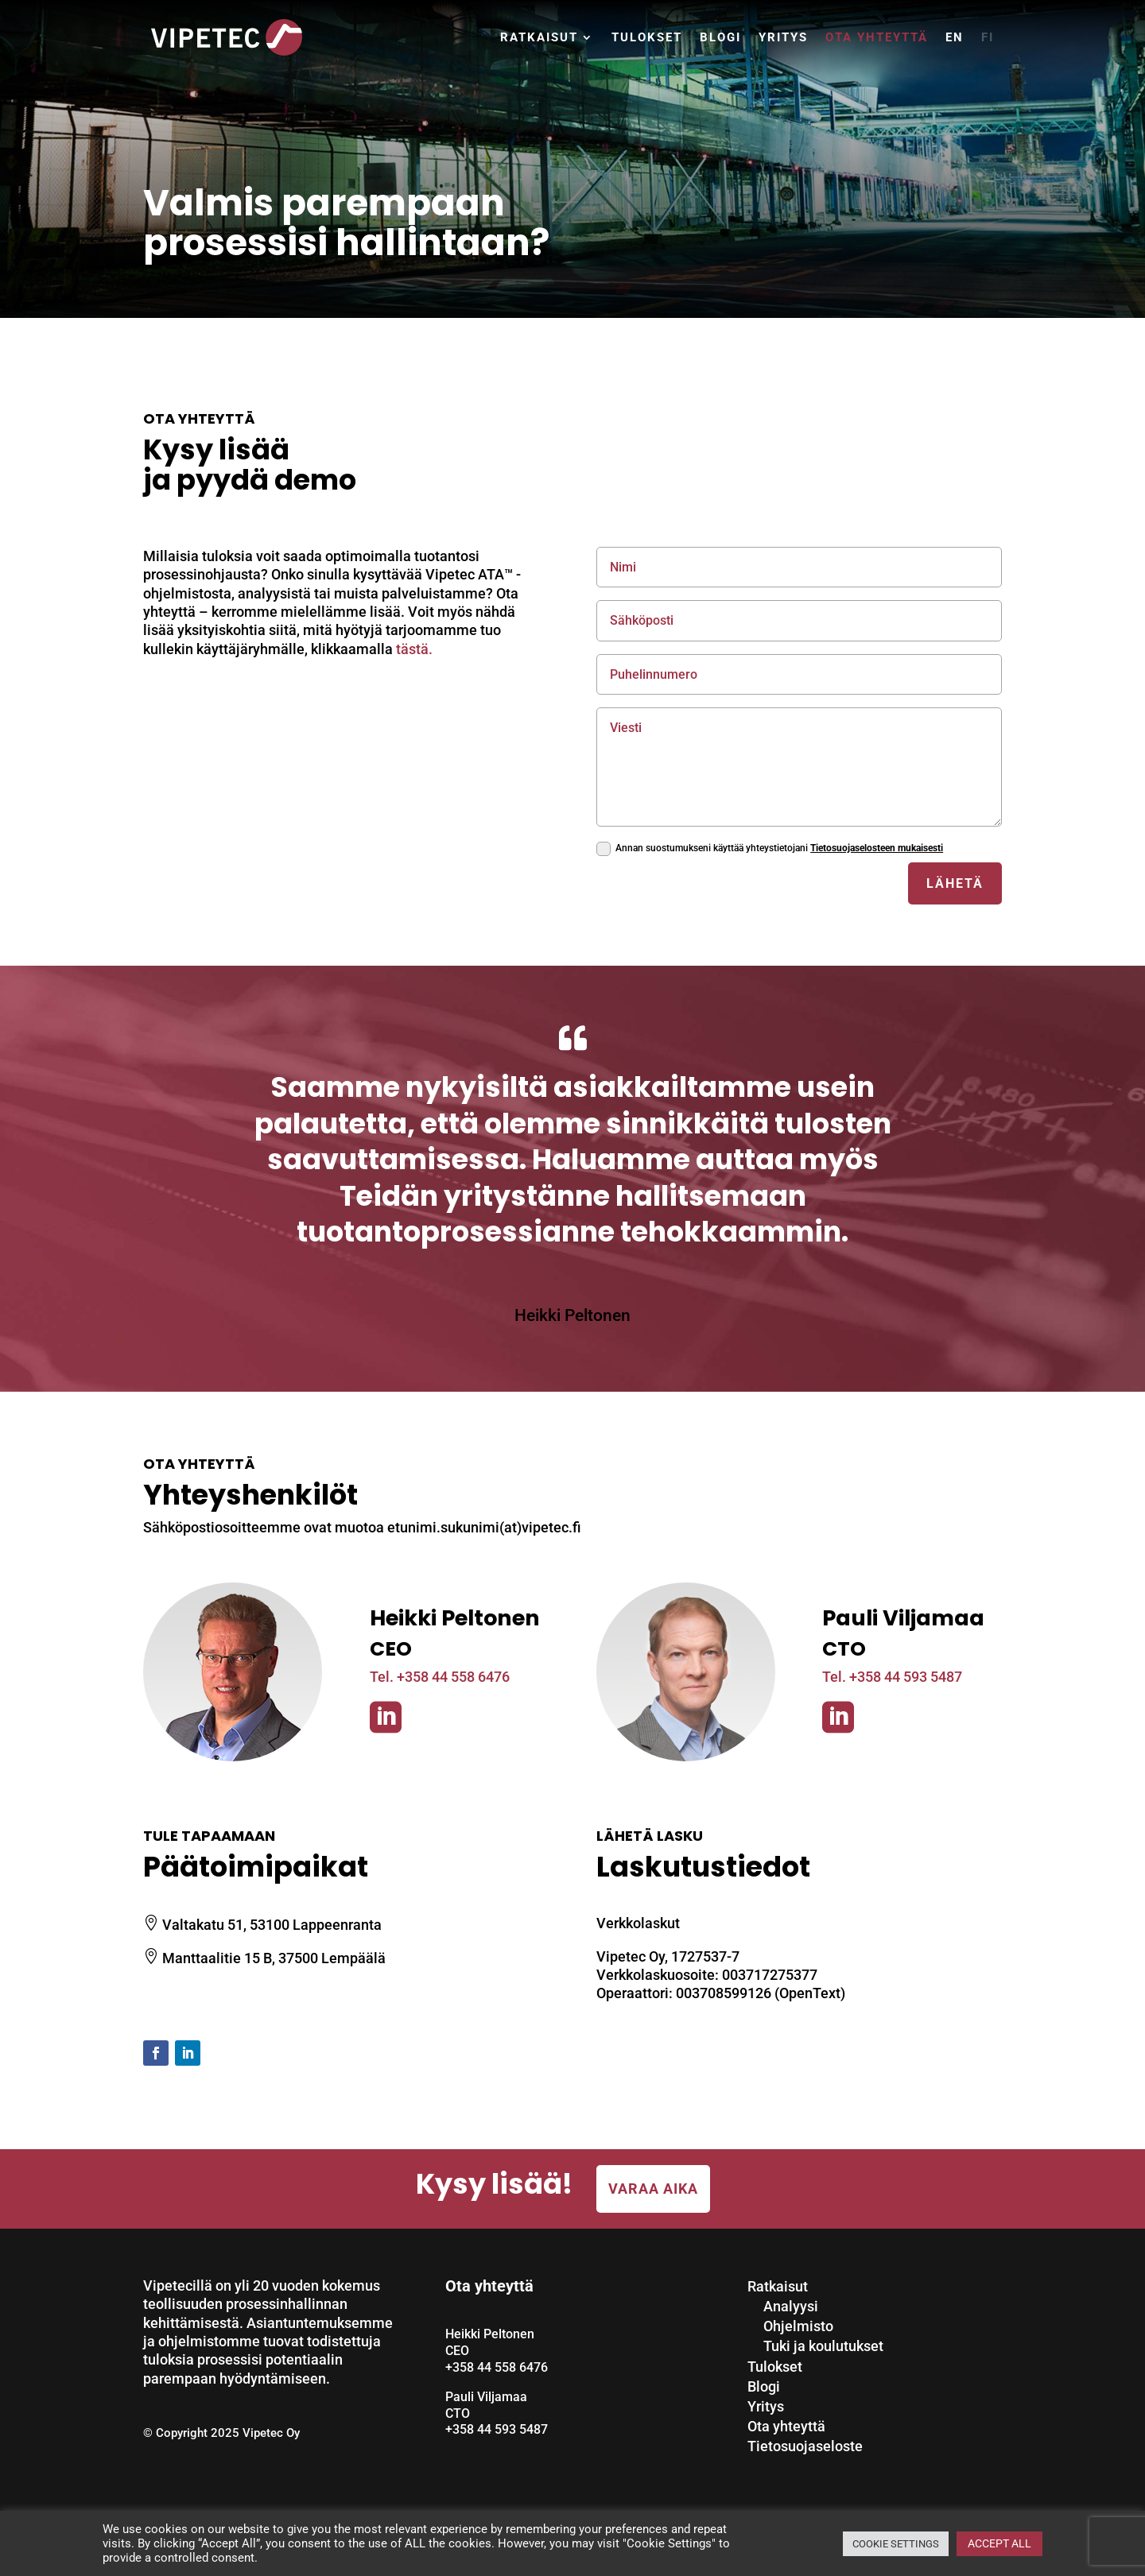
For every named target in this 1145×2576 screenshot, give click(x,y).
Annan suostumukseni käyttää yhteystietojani (769, 849)
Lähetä (955, 883)
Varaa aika (653, 2188)
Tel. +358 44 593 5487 (892, 1676)
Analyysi (790, 2306)
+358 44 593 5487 (496, 2429)
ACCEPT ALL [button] (999, 2543)
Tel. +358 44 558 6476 (440, 1676)
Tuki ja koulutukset (823, 2346)
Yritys (783, 37)
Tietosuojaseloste (805, 2446)
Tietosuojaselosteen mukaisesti (876, 848)
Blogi (720, 37)
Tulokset (646, 37)
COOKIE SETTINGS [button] (895, 2544)
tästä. (414, 649)
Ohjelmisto (798, 2326)
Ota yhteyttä (876, 37)
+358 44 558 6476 (496, 2367)
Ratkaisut (539, 37)
